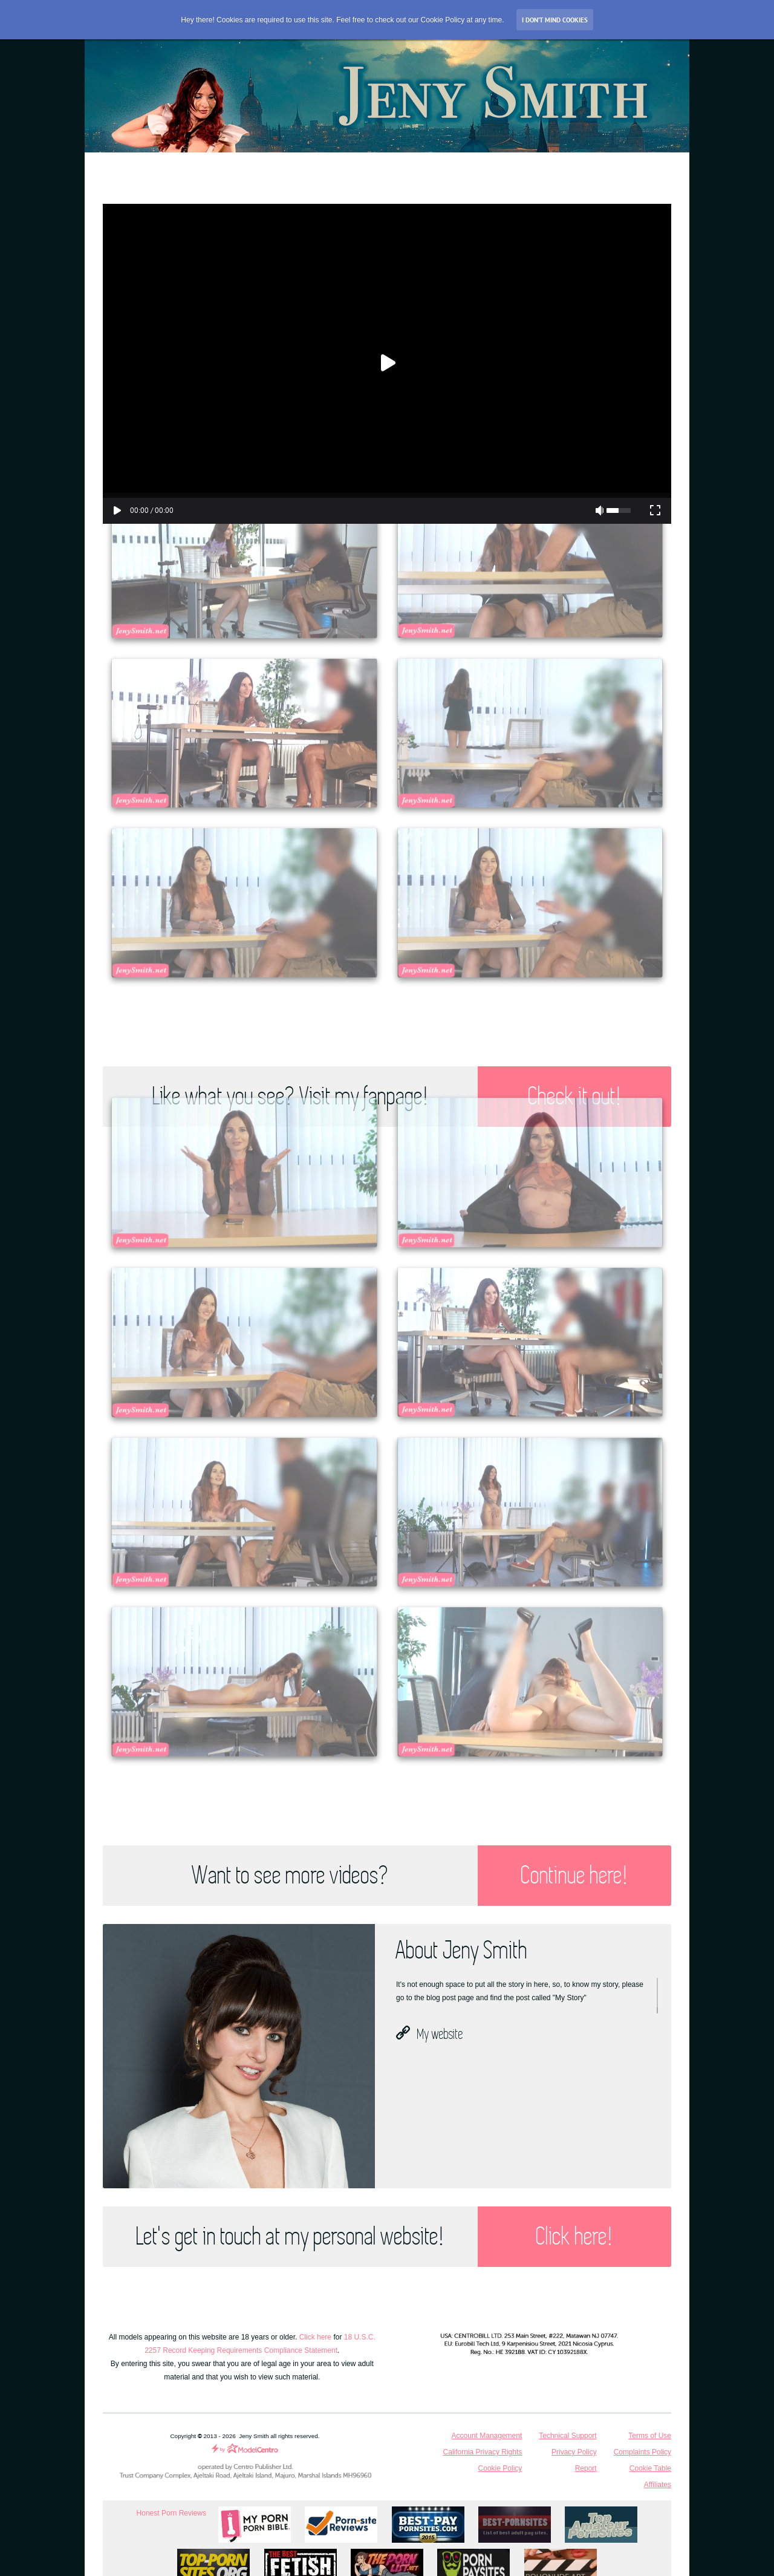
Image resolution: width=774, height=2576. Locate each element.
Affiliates (657, 2484)
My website (429, 2033)
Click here (315, 2337)
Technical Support (567, 2435)
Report (586, 2468)
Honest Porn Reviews (171, 2513)
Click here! (574, 2237)
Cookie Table (650, 2468)
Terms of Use (649, 2435)
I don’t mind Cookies (555, 20)
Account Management (487, 2435)
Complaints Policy (642, 2452)
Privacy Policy (574, 2452)
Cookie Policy (500, 2468)
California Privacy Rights (482, 2452)
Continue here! (574, 1876)
